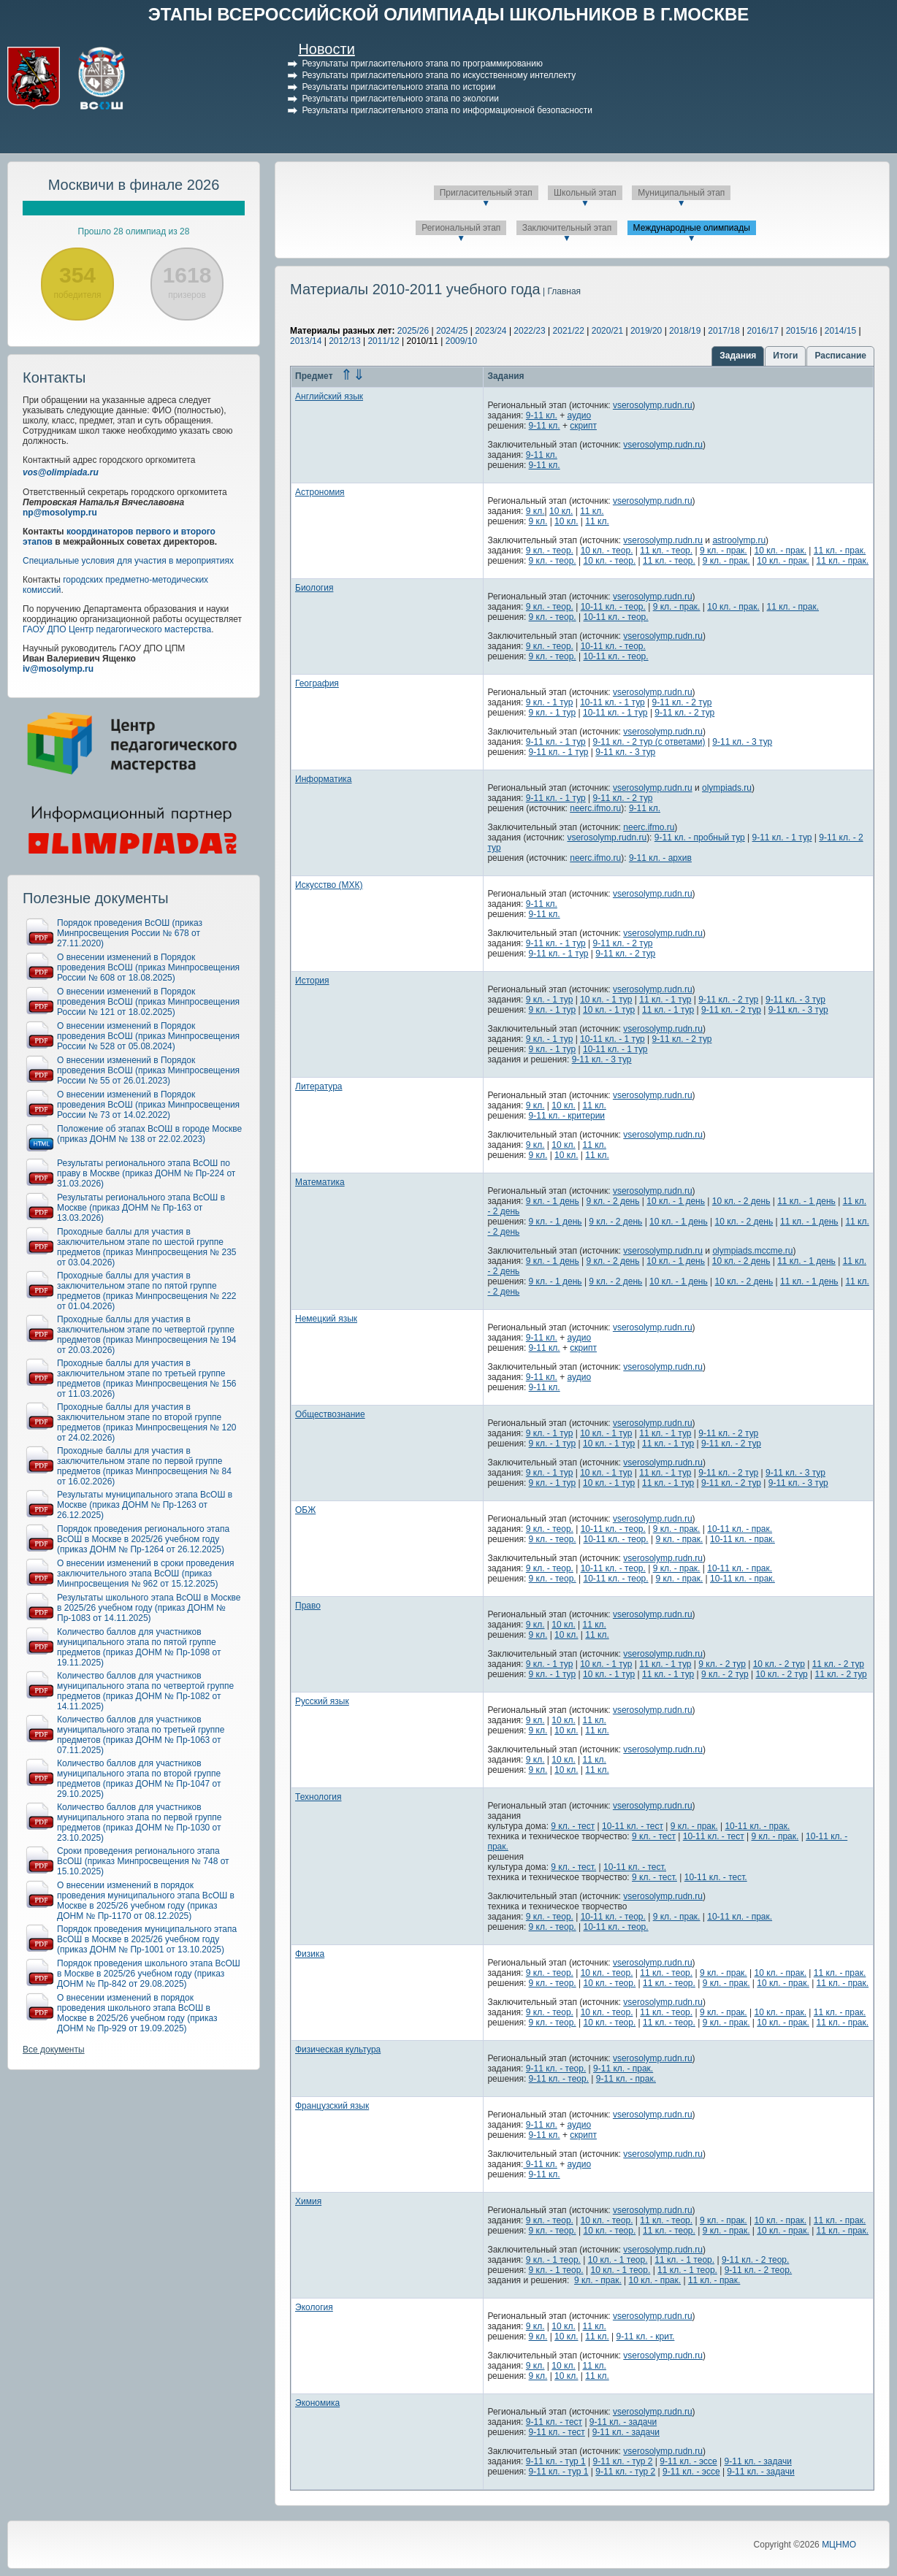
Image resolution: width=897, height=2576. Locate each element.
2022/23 (529, 331)
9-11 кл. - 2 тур (682, 702)
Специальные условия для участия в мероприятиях (128, 561)
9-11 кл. (541, 415)
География (317, 683)
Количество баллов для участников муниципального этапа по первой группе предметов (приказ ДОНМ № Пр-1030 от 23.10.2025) (139, 1822)
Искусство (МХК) (329, 885)
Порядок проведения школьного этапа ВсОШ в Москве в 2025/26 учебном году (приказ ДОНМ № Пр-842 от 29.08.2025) (148, 1973)
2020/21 (607, 331)
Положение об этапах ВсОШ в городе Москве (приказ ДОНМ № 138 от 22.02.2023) (149, 1134)
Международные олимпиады (691, 228)
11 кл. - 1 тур (665, 999)
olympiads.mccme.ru (752, 1251)
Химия (308, 2201)
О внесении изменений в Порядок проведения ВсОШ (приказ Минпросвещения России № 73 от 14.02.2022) (148, 1104)
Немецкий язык (326, 1319)
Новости (326, 49)
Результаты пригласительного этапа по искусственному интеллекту (439, 75)
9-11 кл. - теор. (556, 2068)
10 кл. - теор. (607, 550)
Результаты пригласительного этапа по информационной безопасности (447, 110)
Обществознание (330, 1414)
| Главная (561, 291)
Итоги (785, 355)
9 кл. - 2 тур (722, 1664)
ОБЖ (305, 1510)
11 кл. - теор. (666, 550)
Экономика (317, 2403)
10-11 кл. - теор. (613, 607)
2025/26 (413, 331)
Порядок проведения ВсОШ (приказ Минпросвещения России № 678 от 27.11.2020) (129, 933)
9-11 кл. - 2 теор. (755, 2260)
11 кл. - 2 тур (838, 1664)
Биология (314, 588)
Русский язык (322, 1701)
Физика (309, 1954)
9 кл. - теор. (549, 550)
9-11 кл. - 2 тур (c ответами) (649, 742)
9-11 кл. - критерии (567, 1116)
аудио (580, 415)
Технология (318, 1797)
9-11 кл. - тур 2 (623, 2461)
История (312, 980)
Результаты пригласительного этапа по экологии (400, 98)
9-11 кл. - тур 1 (556, 2461)
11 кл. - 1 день (806, 1201)
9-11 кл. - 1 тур (556, 742)
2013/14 (305, 341)
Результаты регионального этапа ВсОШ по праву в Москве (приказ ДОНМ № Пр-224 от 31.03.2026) (146, 1173)
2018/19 (685, 331)
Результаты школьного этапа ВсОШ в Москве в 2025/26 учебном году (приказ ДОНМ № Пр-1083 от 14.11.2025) (148, 1607)
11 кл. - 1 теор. (684, 2260)
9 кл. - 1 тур (549, 702)
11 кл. (591, 511)
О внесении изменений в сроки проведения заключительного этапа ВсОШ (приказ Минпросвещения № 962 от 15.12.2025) (145, 1573)
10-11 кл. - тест (632, 1826)
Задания (737, 355)
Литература (319, 1086)
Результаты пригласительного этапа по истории (398, 87)
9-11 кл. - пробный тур (699, 837)
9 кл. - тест (573, 1826)
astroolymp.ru (739, 540)
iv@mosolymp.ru (58, 669)
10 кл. (561, 511)
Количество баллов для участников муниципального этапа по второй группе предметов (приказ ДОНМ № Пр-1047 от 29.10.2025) (139, 1778)
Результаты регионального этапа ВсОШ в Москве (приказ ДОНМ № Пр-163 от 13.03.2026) (141, 1207)
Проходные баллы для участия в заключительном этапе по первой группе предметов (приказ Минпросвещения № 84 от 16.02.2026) (144, 1466)
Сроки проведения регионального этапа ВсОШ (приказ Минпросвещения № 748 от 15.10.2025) (143, 1861)
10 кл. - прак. (781, 550)
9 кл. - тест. (573, 1867)
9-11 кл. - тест (554, 2422)
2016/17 (762, 331)
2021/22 (568, 331)
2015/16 (801, 331)
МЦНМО (839, 2544)
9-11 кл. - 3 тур (742, 742)
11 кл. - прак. (840, 550)
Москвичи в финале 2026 (134, 185)
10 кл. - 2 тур (779, 1664)
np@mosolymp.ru (60, 512)
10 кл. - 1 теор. (618, 2260)
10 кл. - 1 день (675, 1201)
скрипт (583, 426)
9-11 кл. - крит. (646, 2336)
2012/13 (344, 341)
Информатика (323, 779)
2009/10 (461, 341)
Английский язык (329, 396)
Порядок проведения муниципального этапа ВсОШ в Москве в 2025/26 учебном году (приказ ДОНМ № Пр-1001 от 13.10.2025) (147, 1939)
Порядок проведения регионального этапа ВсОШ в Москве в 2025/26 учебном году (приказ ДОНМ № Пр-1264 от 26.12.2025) (143, 1539)
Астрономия (320, 492)
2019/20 (646, 331)
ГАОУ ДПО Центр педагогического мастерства (117, 629)
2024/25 (451, 331)
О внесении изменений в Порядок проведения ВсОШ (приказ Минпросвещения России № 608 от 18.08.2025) (148, 967)
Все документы (54, 2049)
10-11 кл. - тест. (634, 1867)
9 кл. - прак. (723, 550)
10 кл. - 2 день (741, 1201)
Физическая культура (338, 2049)
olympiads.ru (727, 788)
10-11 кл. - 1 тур (612, 702)
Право (308, 1606)
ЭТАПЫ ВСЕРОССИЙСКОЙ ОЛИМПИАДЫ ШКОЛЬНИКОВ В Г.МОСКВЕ (448, 14)
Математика (320, 1182)
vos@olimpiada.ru (61, 472)
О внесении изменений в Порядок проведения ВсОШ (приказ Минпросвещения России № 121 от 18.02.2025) (148, 1001)
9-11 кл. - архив (660, 858)
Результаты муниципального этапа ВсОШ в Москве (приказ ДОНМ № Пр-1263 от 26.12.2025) (144, 1505)
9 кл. (535, 511)
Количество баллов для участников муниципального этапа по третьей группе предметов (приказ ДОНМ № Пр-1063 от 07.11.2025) (141, 1734)
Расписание (840, 355)
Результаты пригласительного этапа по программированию (422, 63)
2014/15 (840, 331)
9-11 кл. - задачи (623, 2422)
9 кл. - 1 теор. (553, 2260)
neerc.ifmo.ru (595, 808)
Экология (314, 2307)
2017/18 (723, 331)
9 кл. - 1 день (552, 1201)
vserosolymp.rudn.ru (652, 405)
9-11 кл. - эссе (688, 2461)
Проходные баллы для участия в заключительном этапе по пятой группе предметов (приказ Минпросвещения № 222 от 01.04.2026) (147, 1290)
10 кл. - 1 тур (606, 999)
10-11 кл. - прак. (739, 1529)
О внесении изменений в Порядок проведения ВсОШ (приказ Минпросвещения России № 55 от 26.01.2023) (148, 1070)
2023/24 (490, 331)
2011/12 (383, 341)
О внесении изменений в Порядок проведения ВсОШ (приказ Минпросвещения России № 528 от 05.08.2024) (148, 1036)
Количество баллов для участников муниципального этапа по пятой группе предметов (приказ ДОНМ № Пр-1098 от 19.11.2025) (139, 1647)
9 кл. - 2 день (613, 1201)
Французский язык (332, 2106)
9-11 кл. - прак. (623, 2068)
